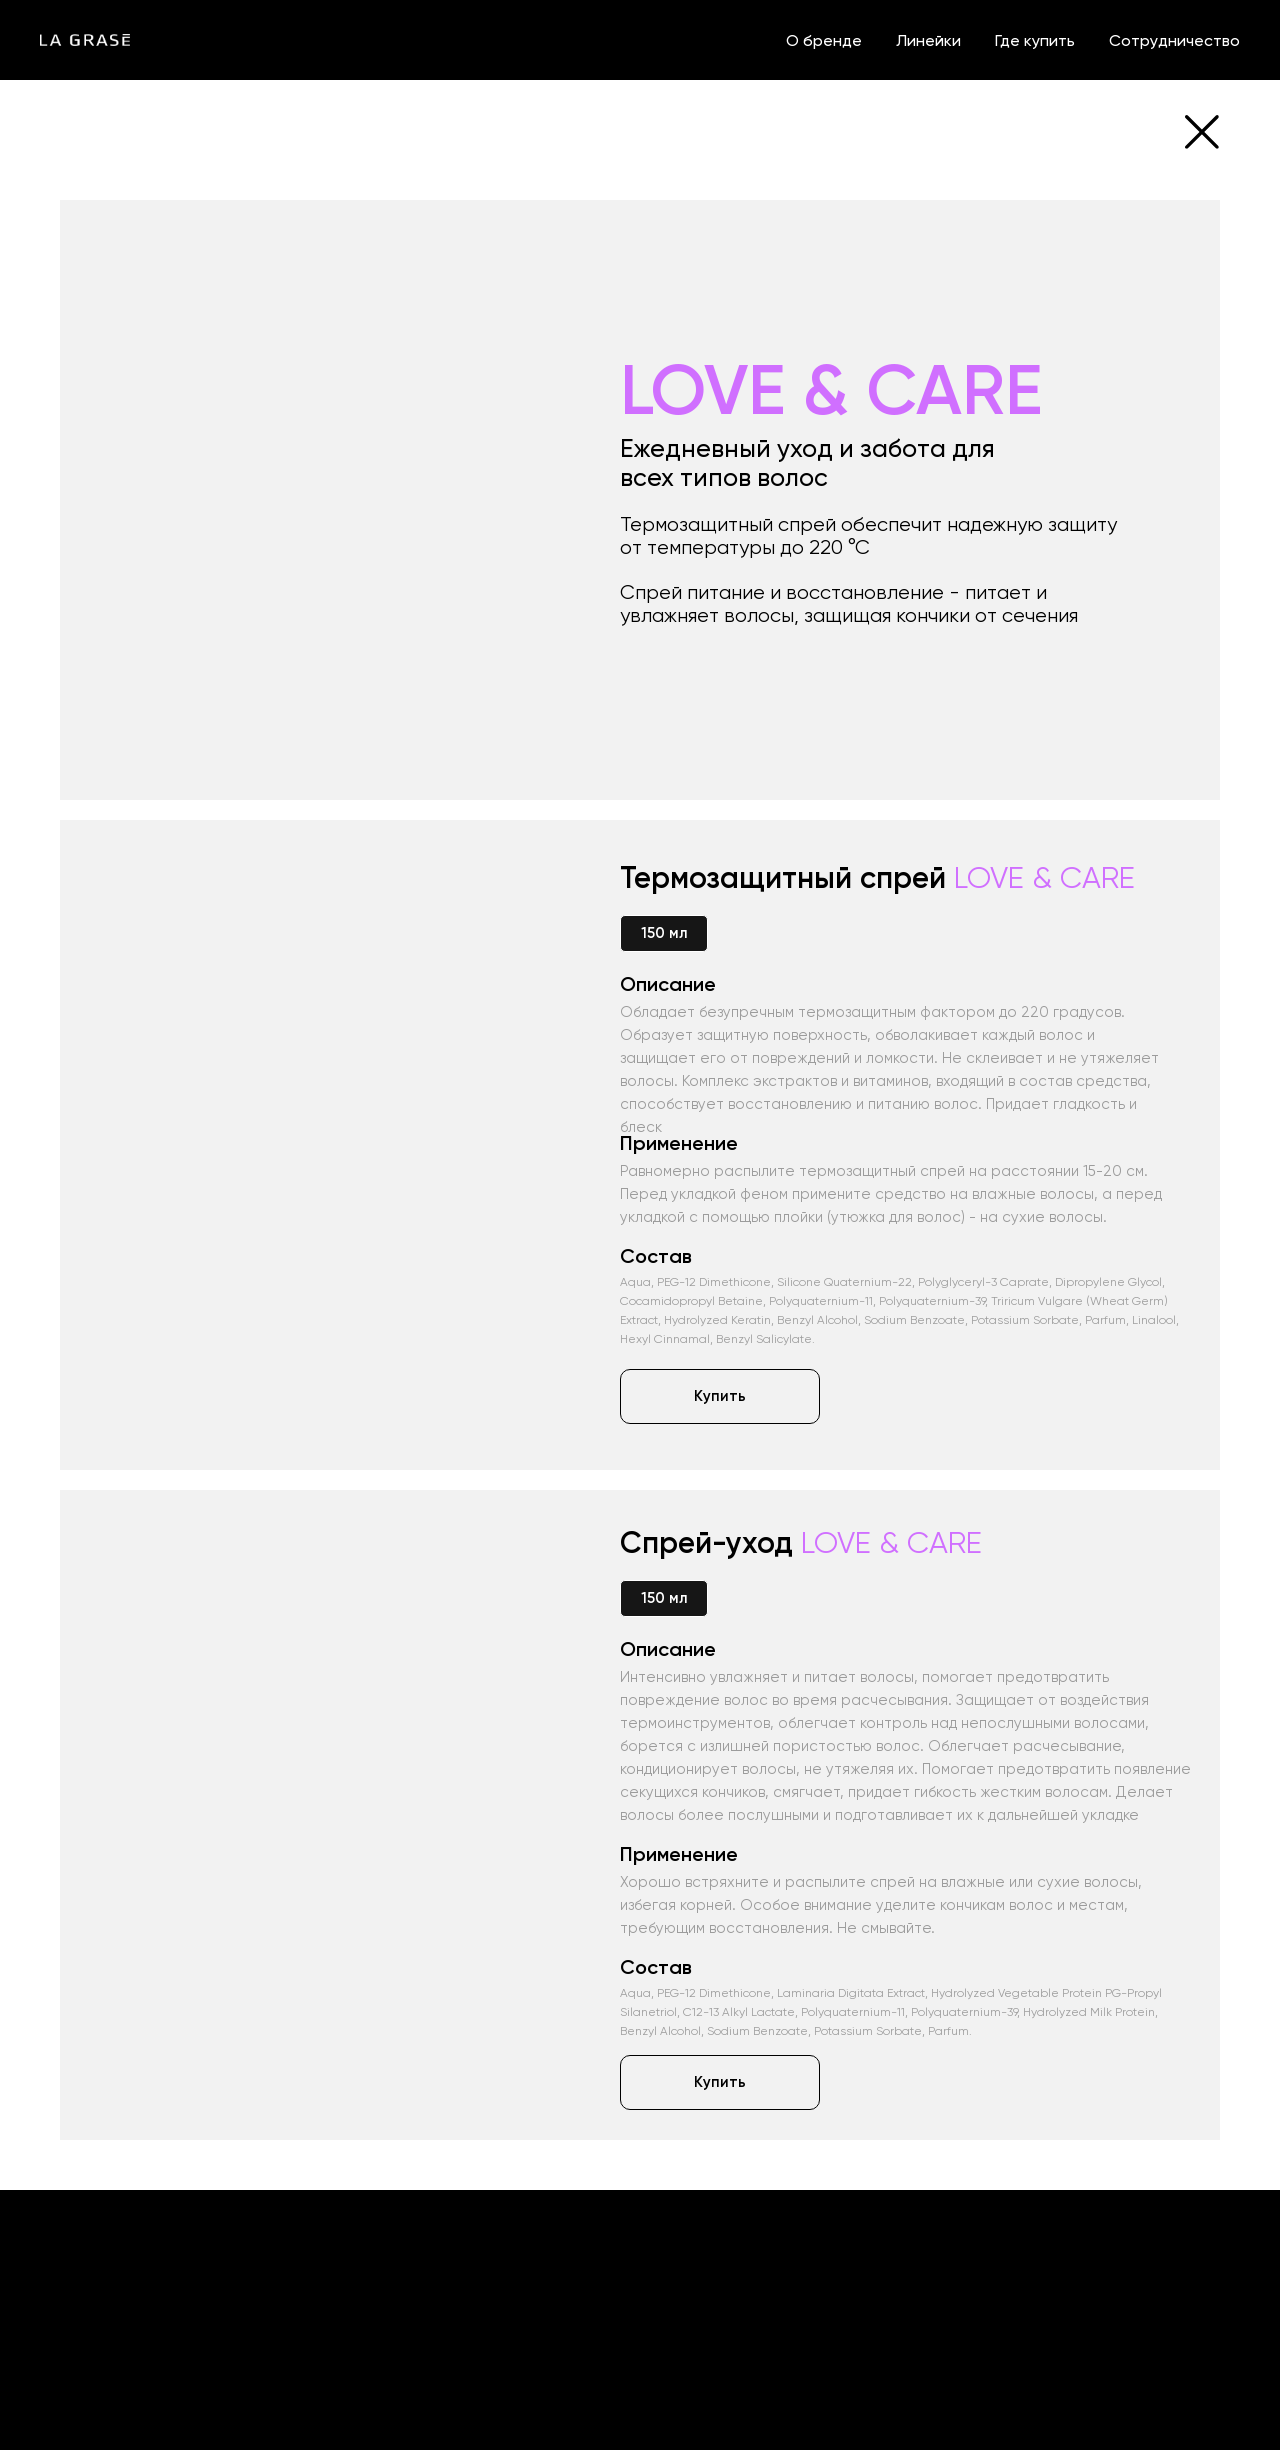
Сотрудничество (1174, 40)
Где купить (1035, 40)
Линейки (928, 40)
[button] (720, 1396)
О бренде (824, 40)
